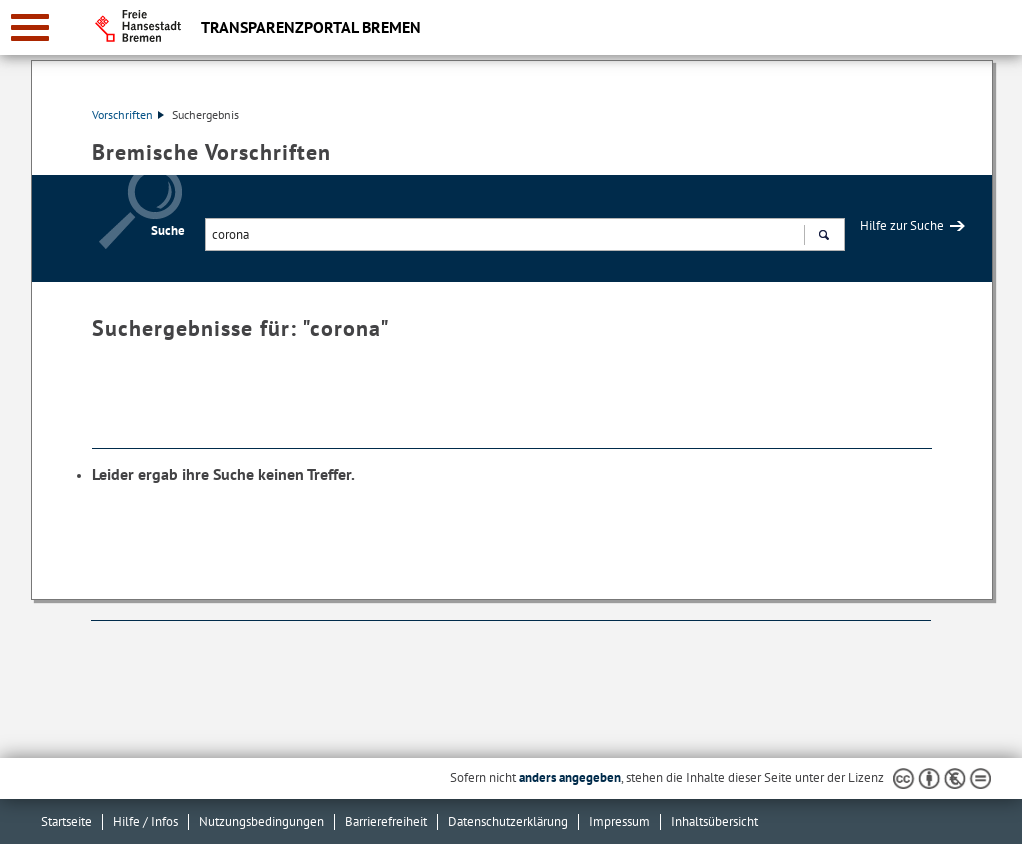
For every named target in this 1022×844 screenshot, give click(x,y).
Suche (168, 230)
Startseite (66, 821)
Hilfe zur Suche (902, 225)
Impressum (619, 821)
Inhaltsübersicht (714, 821)
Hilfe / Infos (145, 821)
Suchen (823, 237)
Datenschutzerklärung (508, 821)
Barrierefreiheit (386, 821)
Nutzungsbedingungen (261, 821)
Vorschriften (128, 114)
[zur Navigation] (30, 27)
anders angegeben (570, 777)
